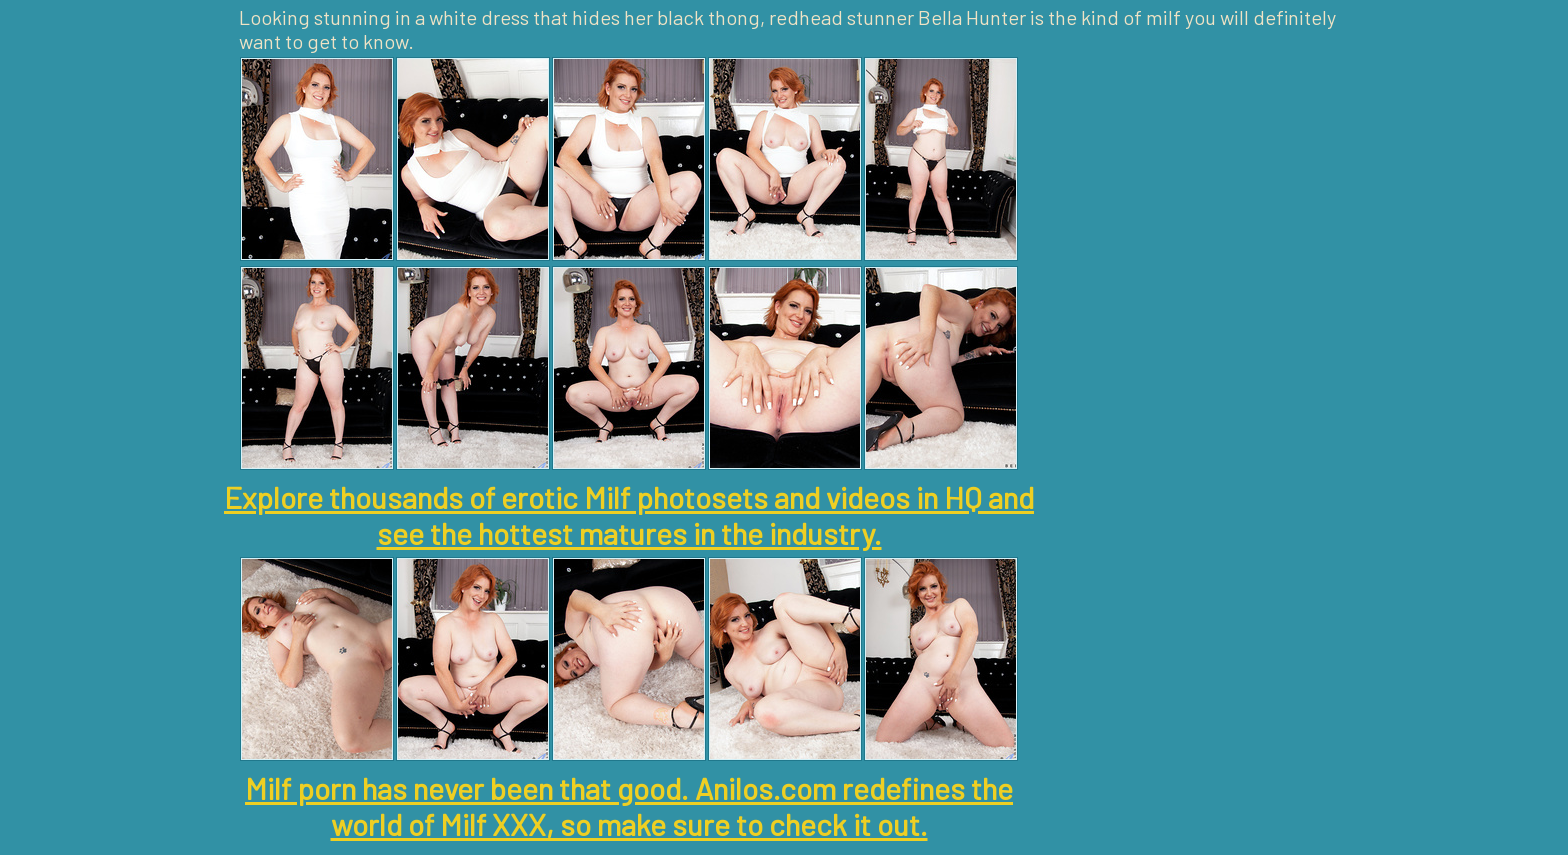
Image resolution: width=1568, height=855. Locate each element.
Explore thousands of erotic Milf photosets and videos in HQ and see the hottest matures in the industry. (629, 515)
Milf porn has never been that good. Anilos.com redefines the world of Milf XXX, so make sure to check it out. (629, 806)
